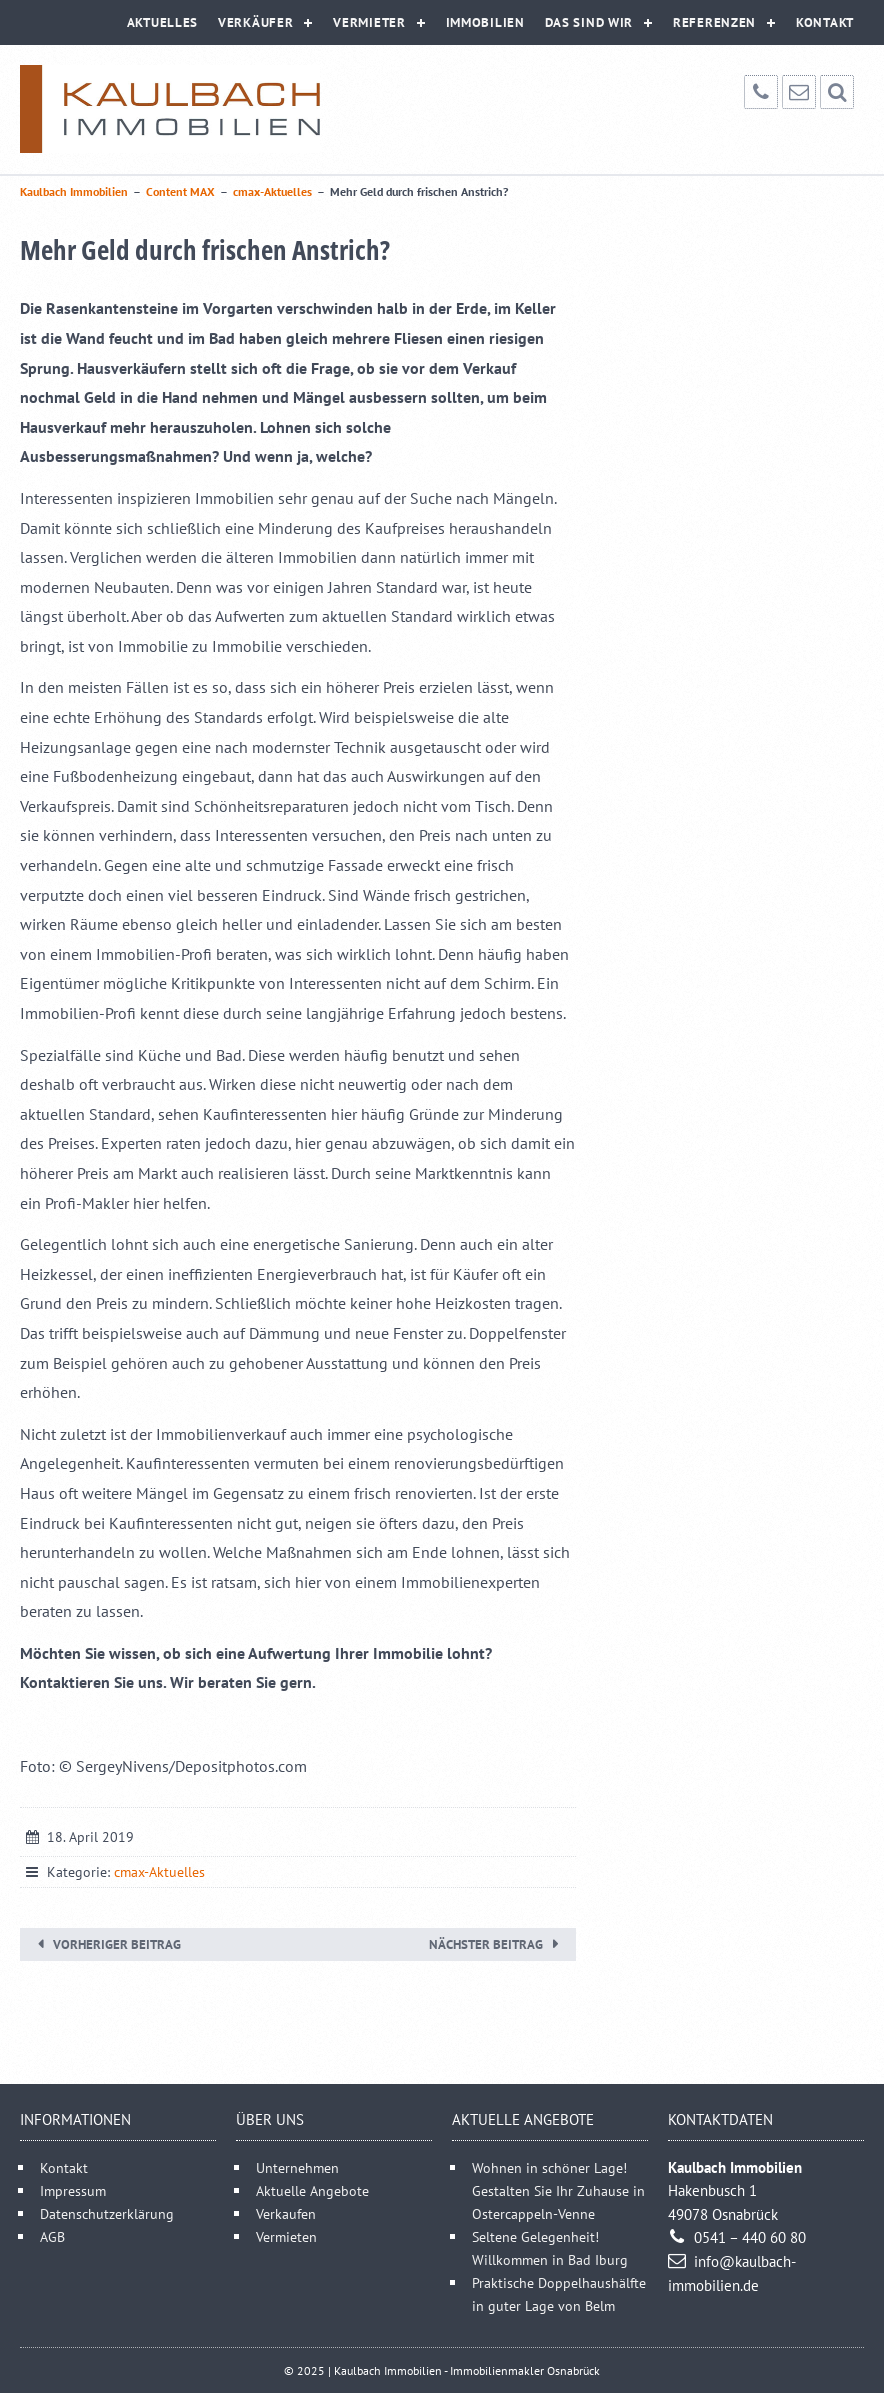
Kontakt (825, 22)
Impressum (73, 2190)
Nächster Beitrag (486, 1944)
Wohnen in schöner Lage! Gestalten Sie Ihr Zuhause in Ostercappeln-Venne (558, 2190)
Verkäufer (255, 22)
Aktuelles (162, 22)
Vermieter (369, 22)
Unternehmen (297, 2167)
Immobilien (485, 22)
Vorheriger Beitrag (117, 1944)
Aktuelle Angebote (312, 2190)
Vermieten (286, 2236)
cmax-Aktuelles (159, 1872)
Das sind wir (589, 22)
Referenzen (714, 22)
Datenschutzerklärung (107, 2213)
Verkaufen (286, 2213)
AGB (52, 2236)
